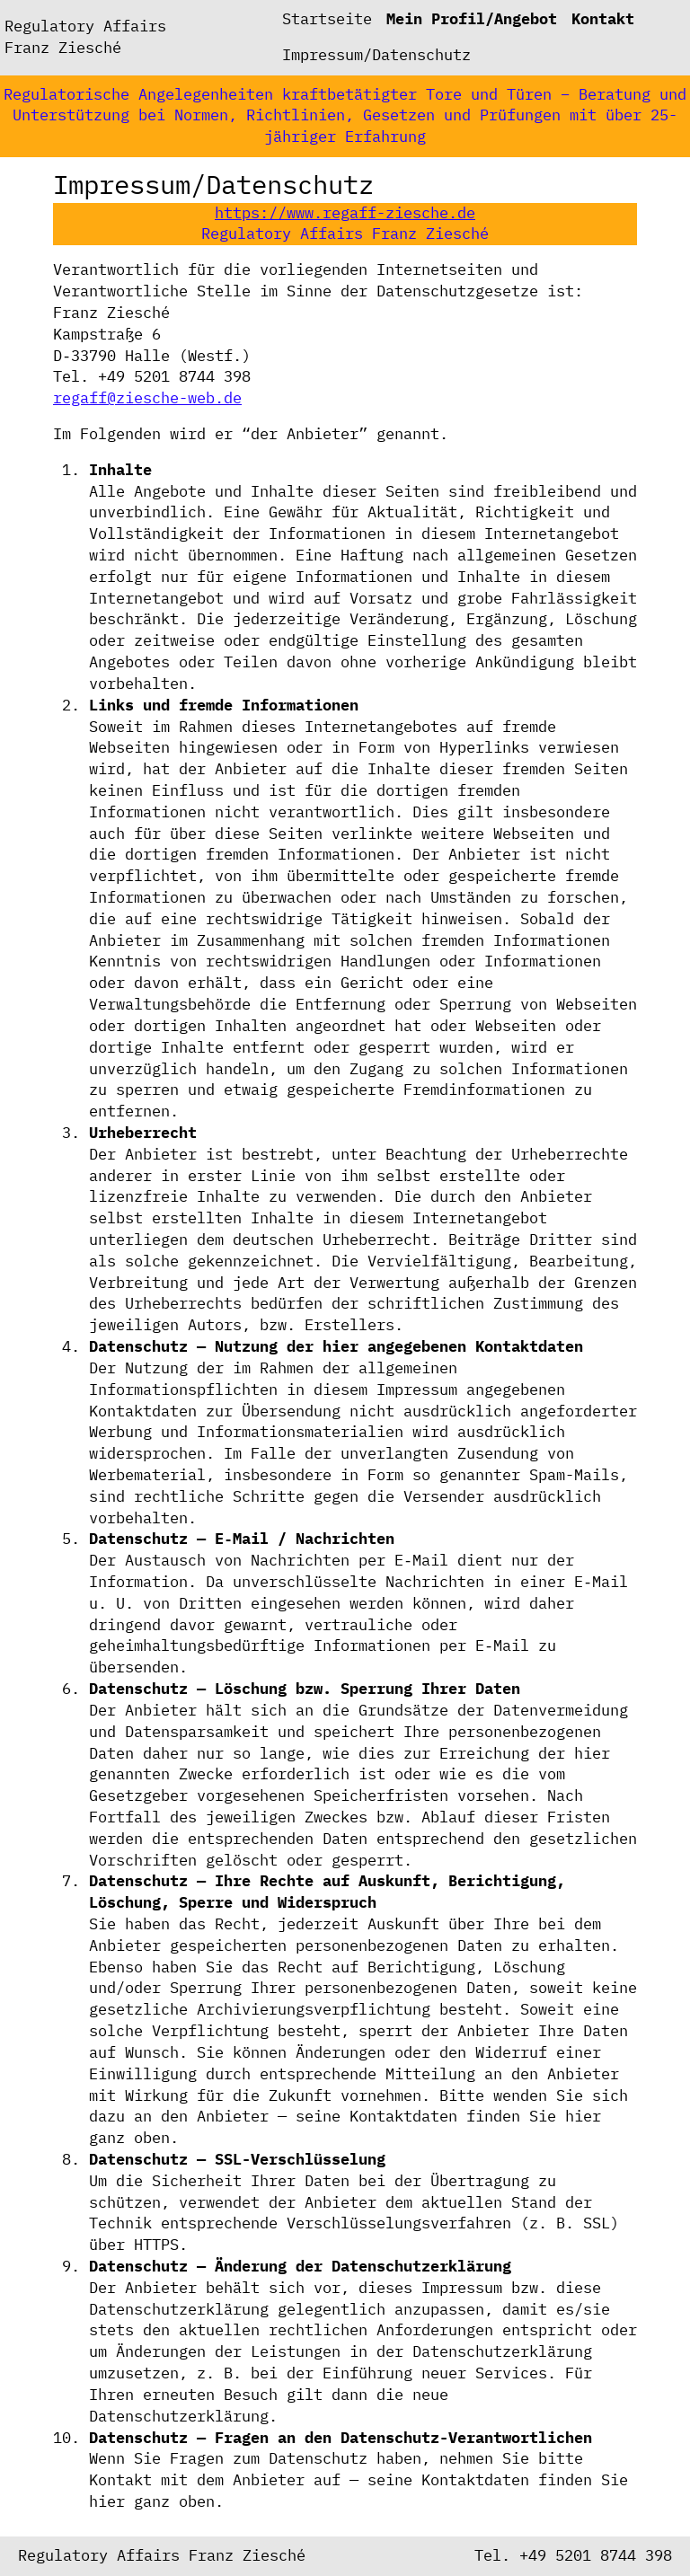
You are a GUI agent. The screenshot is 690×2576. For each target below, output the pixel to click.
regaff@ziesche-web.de (147, 398)
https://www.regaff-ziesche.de (345, 213)
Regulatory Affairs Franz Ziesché (85, 36)
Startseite (327, 19)
